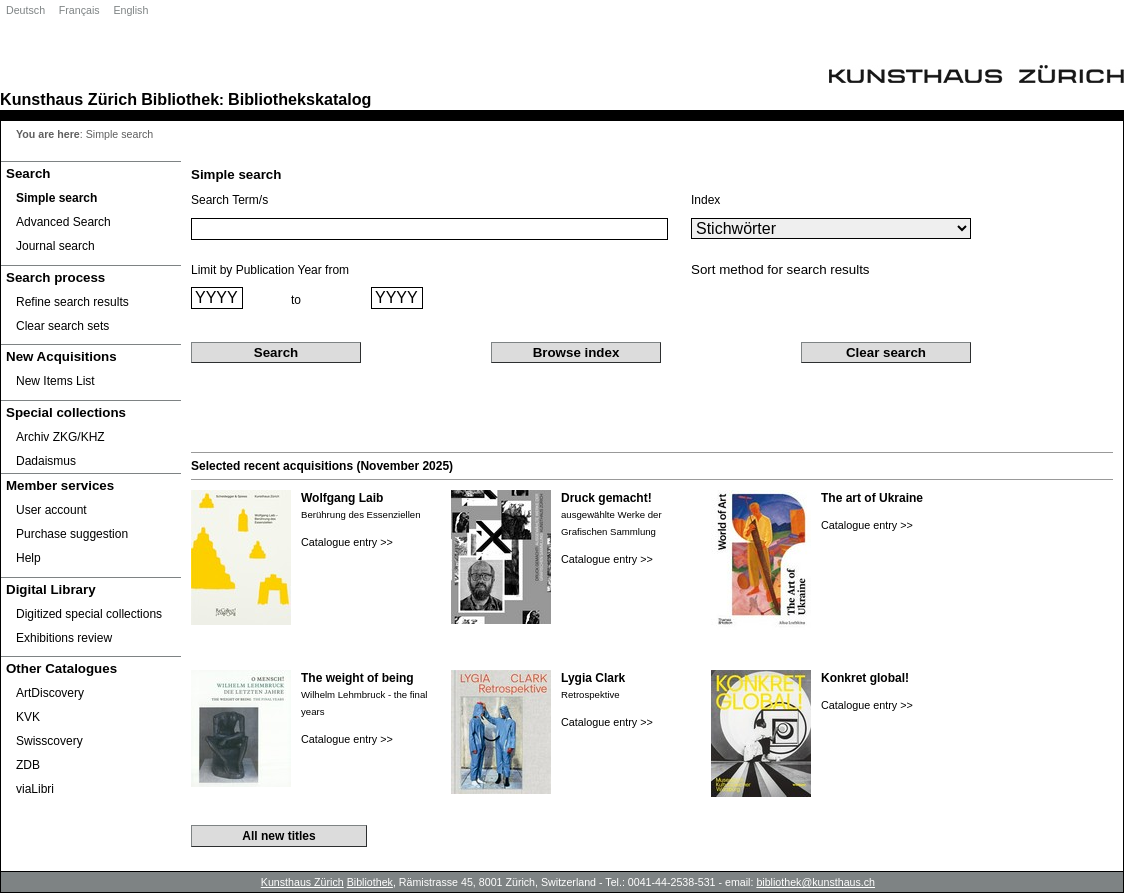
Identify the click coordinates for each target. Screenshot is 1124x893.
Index (705, 200)
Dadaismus (46, 461)
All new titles (278, 836)
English (130, 10)
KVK (28, 717)
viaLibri (35, 789)
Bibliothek (180, 99)
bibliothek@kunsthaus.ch (815, 882)
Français (79, 10)
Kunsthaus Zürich (68, 99)
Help (28, 558)
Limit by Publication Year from (270, 270)
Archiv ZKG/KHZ (60, 437)
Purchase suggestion (72, 534)
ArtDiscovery (50, 693)
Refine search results (72, 302)
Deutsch (25, 10)
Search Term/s (229, 200)
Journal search (55, 246)
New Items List (55, 381)
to (296, 300)
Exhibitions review (64, 638)
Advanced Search (63, 222)
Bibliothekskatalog (299, 99)
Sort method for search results (780, 269)
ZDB (28, 765)
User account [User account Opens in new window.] (51, 510)
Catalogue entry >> (347, 542)
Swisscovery (49, 741)
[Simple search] (91, 198)
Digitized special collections (89, 614)
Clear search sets (62, 326)
